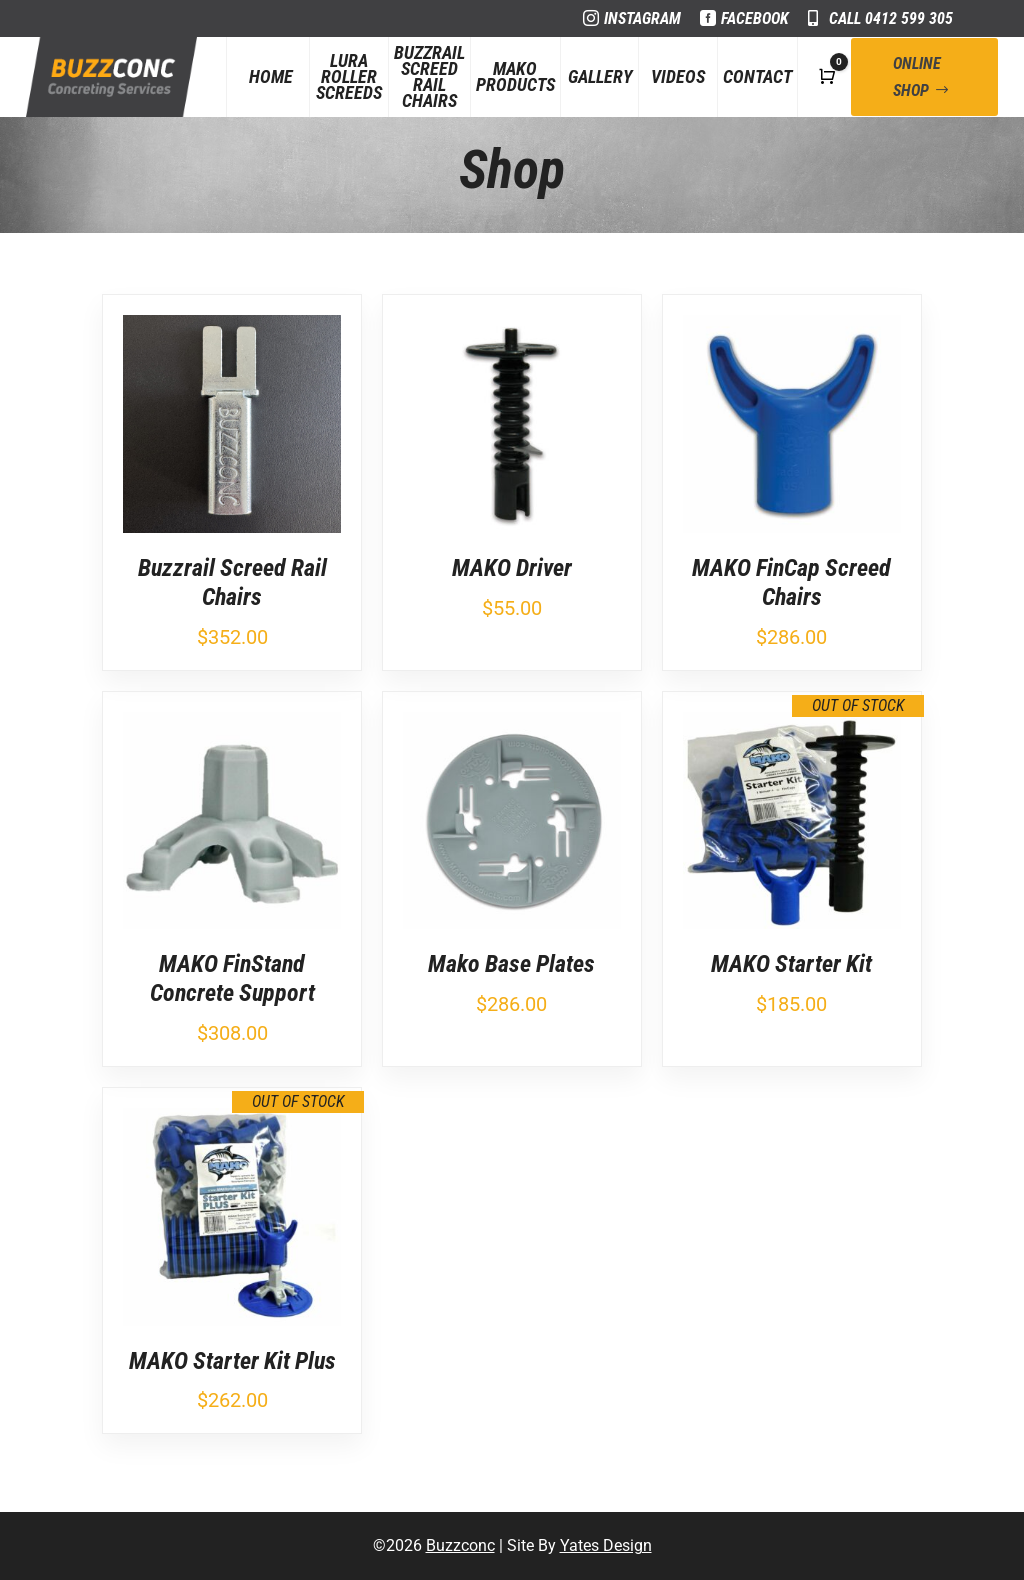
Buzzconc (460, 1545)
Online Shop (917, 77)
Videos (678, 76)
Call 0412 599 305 (891, 18)
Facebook (755, 18)
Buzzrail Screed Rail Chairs (429, 77)
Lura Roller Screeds (349, 76)
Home (271, 76)
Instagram (642, 18)
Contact (757, 76)
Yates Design (606, 1545)
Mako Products (515, 76)
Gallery (600, 76)
